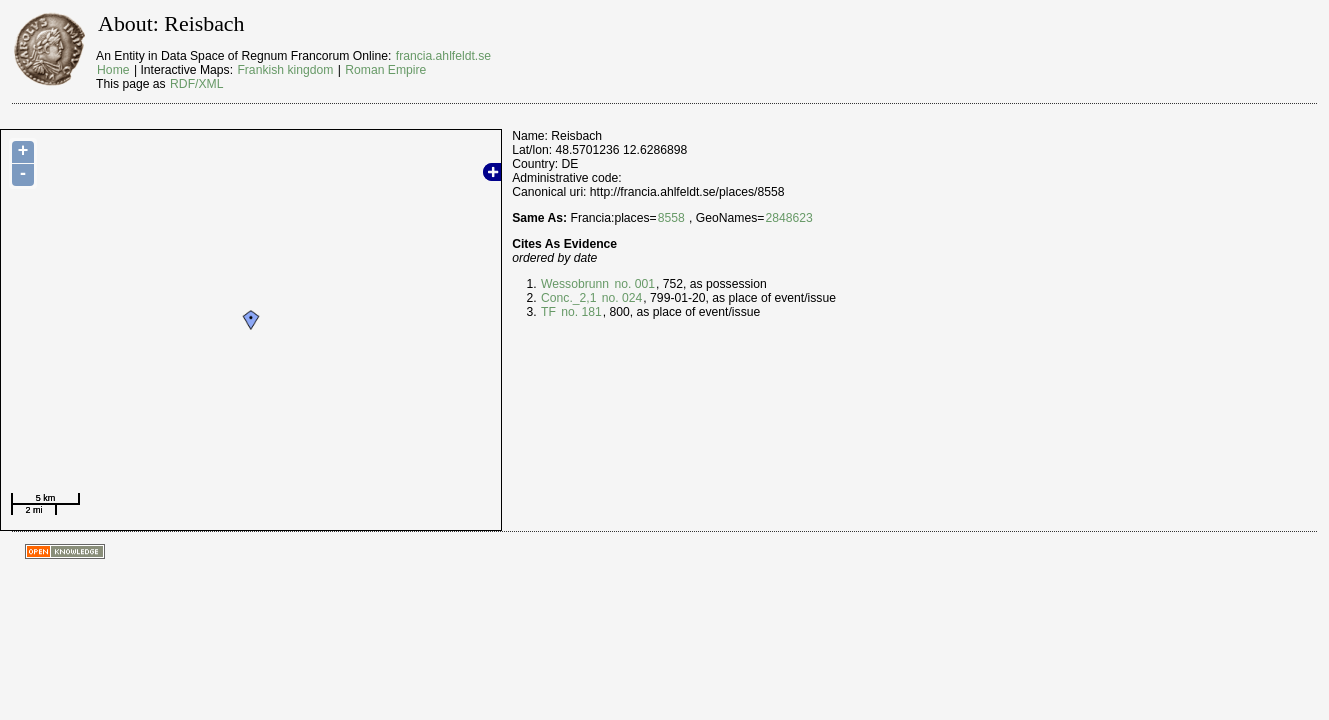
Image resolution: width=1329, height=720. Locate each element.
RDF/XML (196, 84)
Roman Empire (385, 70)
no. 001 (633, 284)
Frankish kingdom (285, 70)
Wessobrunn (575, 284)
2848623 (788, 218)
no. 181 (580, 312)
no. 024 (620, 298)
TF (548, 312)
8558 (671, 218)
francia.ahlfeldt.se (443, 56)
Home (113, 70)
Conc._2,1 (568, 298)
